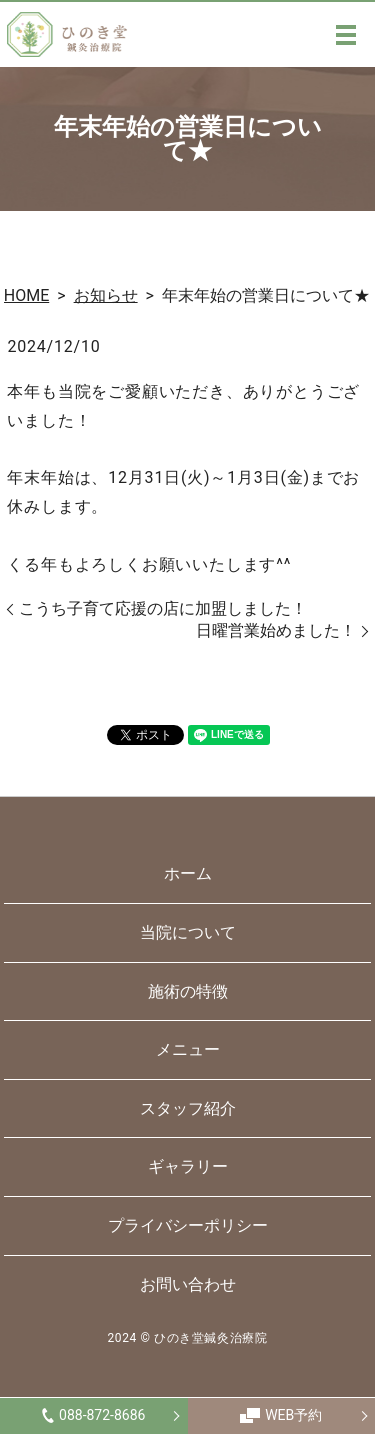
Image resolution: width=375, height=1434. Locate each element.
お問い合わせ (188, 1284)
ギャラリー (188, 1166)
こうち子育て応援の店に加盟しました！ (163, 608)
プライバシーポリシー (188, 1225)
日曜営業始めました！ (276, 630)
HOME (26, 295)
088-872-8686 (93, 1415)
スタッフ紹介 (188, 1108)
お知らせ (106, 295)
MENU (346, 35)
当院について (188, 932)
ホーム (188, 873)
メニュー (188, 1049)
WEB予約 (281, 1415)
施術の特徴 (188, 991)
